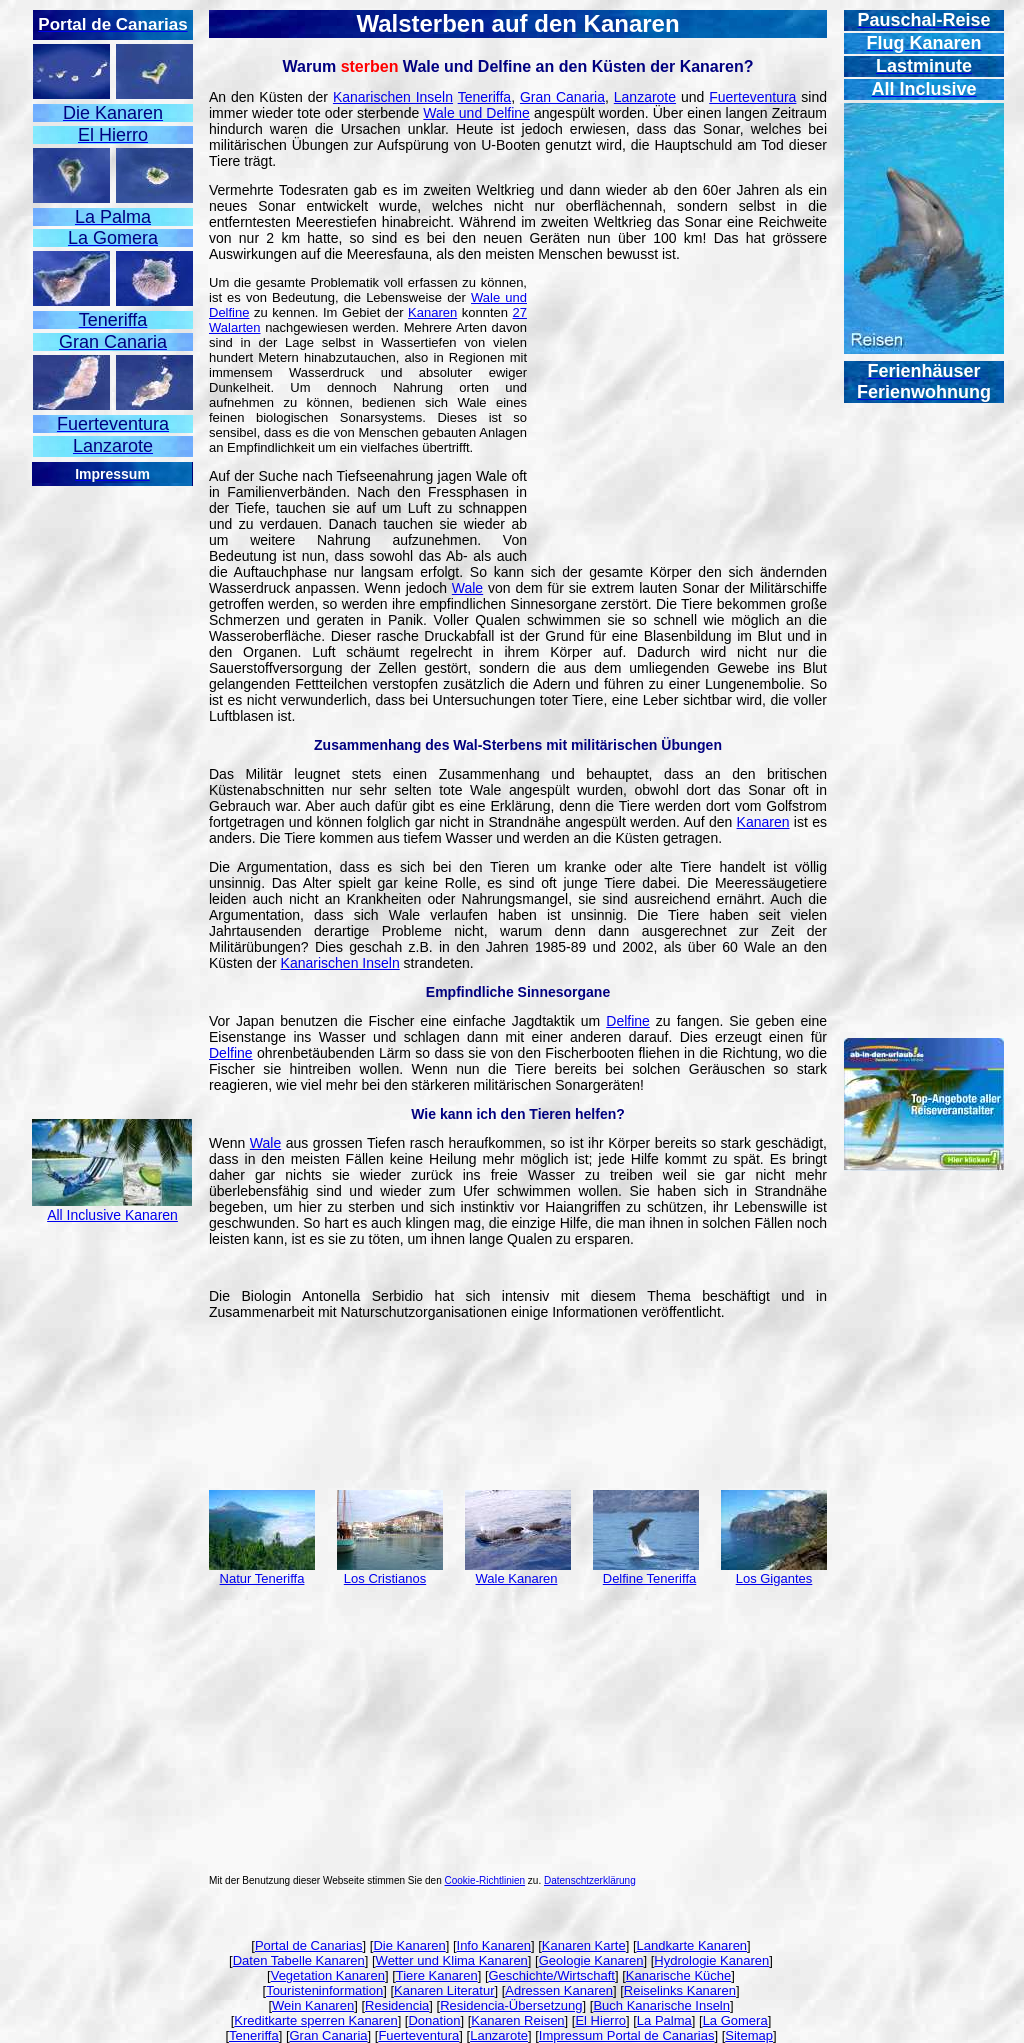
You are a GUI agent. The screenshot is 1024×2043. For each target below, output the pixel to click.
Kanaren (432, 312)
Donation (434, 2020)
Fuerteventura (752, 97)
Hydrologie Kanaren (711, 1960)
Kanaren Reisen (517, 2020)
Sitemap (749, 2035)
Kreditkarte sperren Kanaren (315, 2020)
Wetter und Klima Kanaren (452, 1960)
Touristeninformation (324, 1990)
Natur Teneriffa (262, 1578)
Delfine (628, 1021)
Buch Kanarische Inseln (661, 2005)
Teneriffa (484, 97)
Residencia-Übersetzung (511, 2005)
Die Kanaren (409, 1945)
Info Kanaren (494, 1945)
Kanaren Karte (584, 1945)
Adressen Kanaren (559, 1990)
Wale (467, 588)
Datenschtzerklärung (590, 1880)
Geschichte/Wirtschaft (552, 1975)
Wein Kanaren (313, 2005)
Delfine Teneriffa (649, 1578)
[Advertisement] (112, 788)
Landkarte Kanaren (692, 1945)
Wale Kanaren (517, 1578)
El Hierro (600, 2020)
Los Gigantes (774, 1578)
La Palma (664, 2020)
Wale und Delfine (476, 113)
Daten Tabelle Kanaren (299, 1960)
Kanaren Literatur (444, 1990)
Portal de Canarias (309, 1945)
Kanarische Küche (679, 1975)
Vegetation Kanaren (328, 1975)
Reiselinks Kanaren (680, 1990)
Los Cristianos (385, 1578)
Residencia (397, 2005)
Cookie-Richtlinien (485, 1880)
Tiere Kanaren (437, 1975)
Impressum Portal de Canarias (627, 2035)
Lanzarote (645, 97)
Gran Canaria (562, 97)
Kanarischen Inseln (393, 97)
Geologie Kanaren (591, 1960)
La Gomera (735, 2020)
